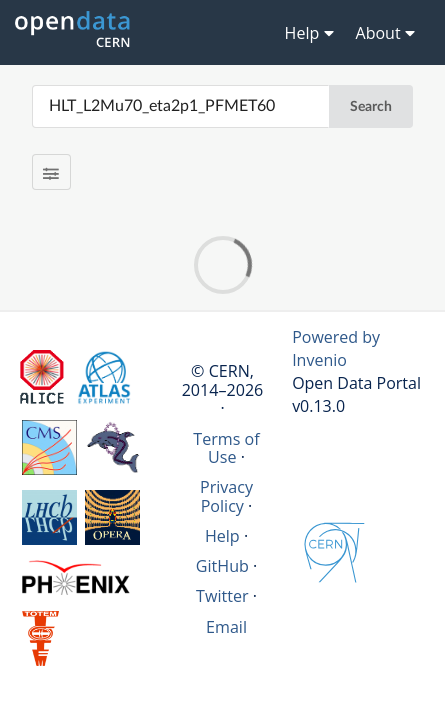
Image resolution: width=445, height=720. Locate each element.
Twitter (222, 596)
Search (371, 107)
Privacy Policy (226, 496)
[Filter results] (51, 172)
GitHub (222, 566)
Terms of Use (226, 448)
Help (222, 536)
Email (226, 627)
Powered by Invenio (336, 348)
